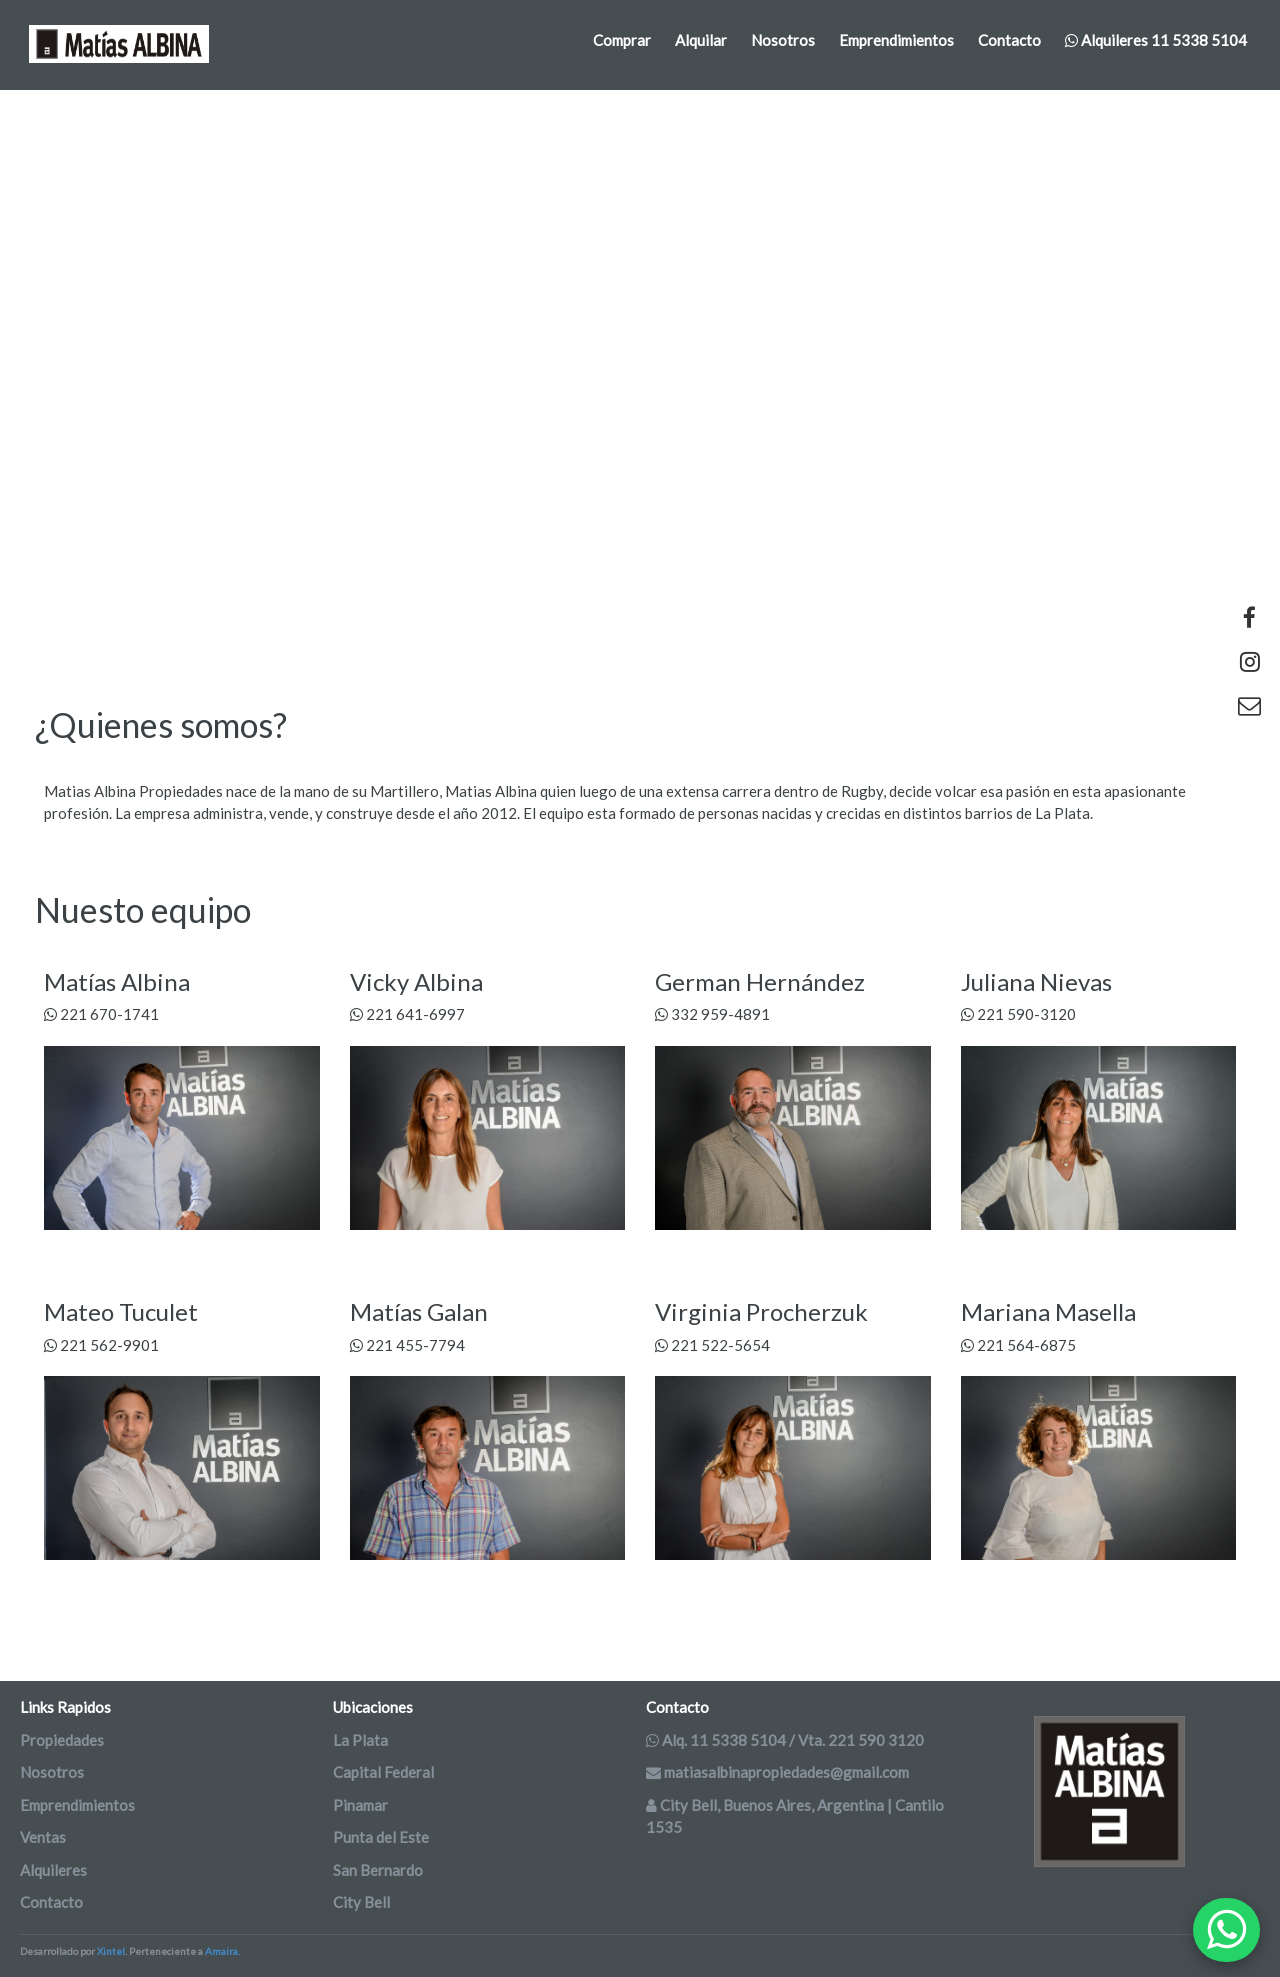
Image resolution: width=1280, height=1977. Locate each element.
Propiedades (62, 1740)
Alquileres (53, 1870)
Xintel (111, 1951)
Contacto (1009, 40)
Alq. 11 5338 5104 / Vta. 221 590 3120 (785, 1740)
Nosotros (783, 40)
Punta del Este (381, 1837)
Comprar (622, 40)
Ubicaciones (373, 1707)
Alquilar (701, 40)
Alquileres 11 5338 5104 (1156, 40)
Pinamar (360, 1805)
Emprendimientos (896, 40)
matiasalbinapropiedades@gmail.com (777, 1772)
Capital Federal (383, 1772)
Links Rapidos (65, 1707)
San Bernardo (378, 1870)
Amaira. (222, 1951)
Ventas (43, 1837)
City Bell (361, 1902)
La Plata (360, 1740)
